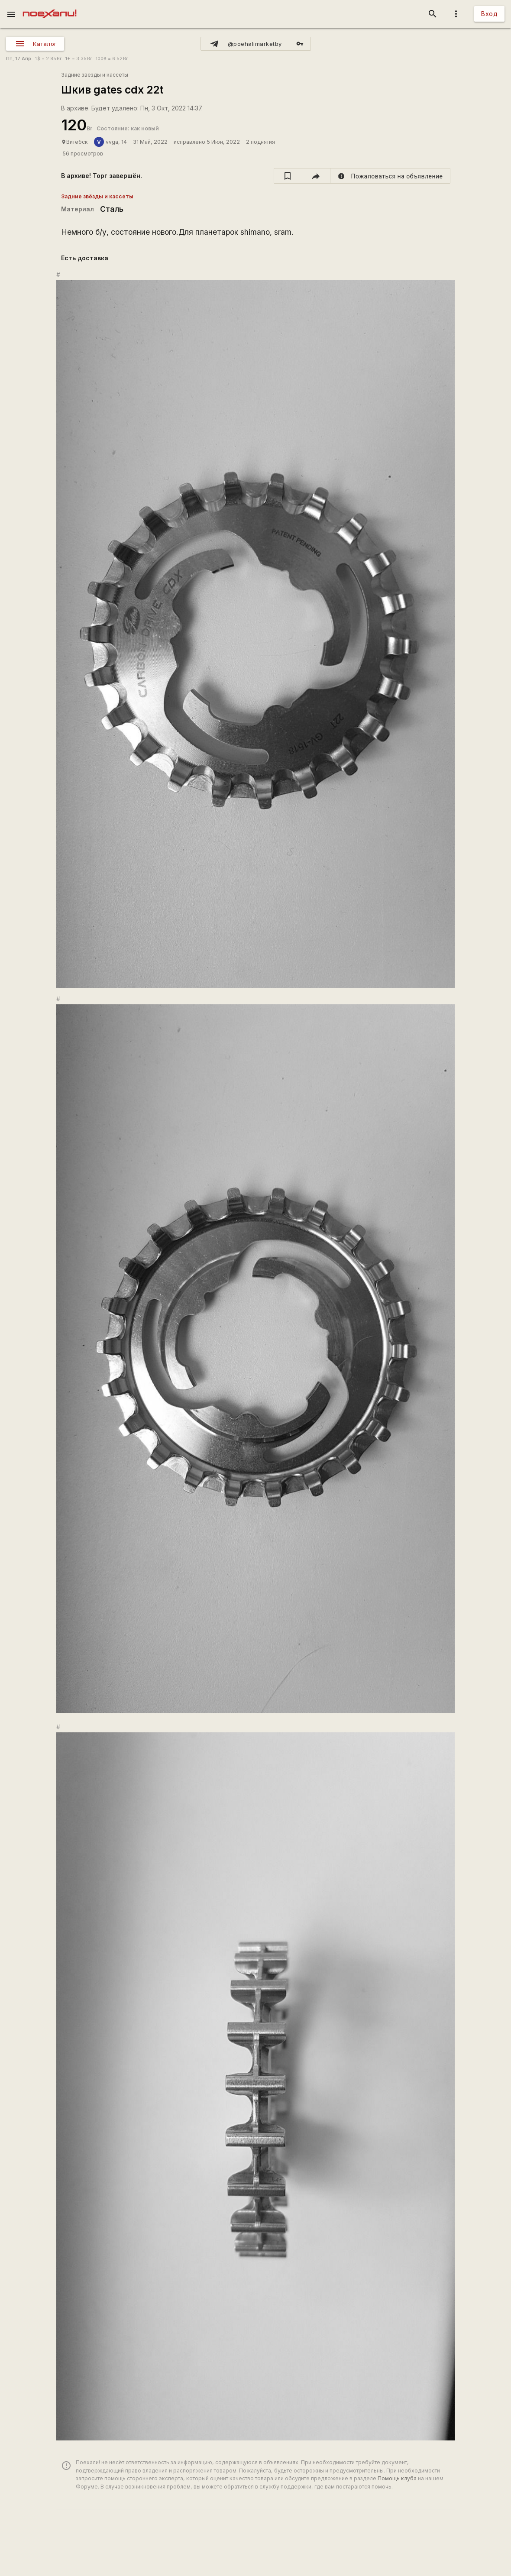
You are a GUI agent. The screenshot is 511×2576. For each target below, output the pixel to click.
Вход (489, 13)
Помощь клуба (397, 2478)
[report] (390, 176)
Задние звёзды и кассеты (94, 74)
